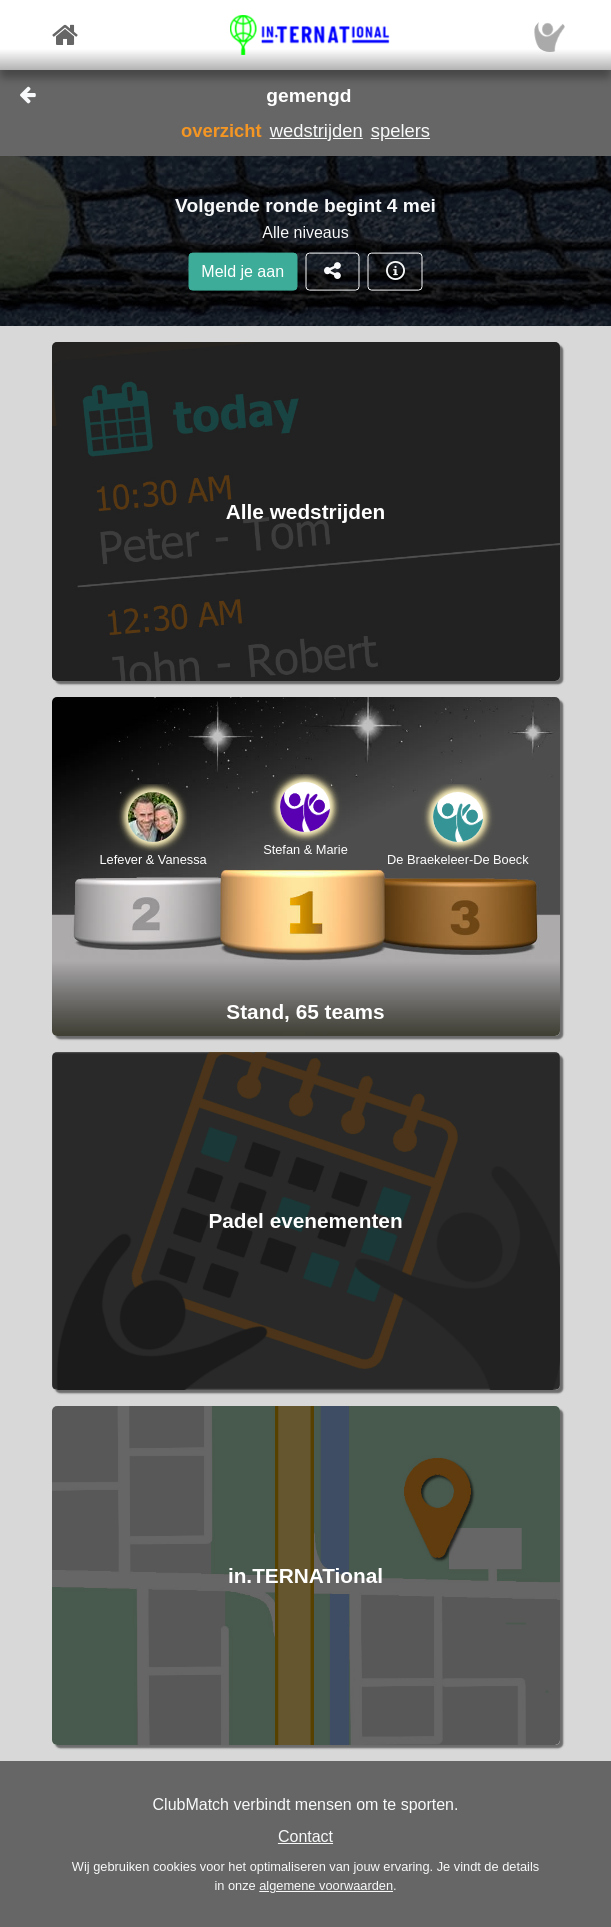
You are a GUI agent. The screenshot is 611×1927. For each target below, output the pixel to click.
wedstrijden (316, 130)
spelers (400, 130)
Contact (305, 1836)
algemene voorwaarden (326, 1885)
